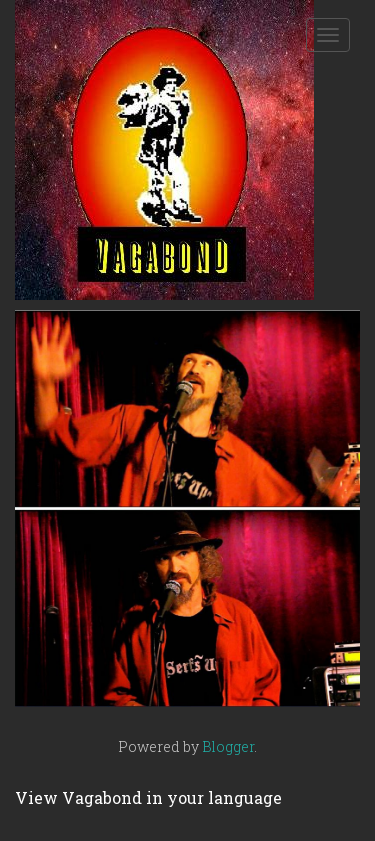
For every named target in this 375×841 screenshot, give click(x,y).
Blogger (228, 746)
